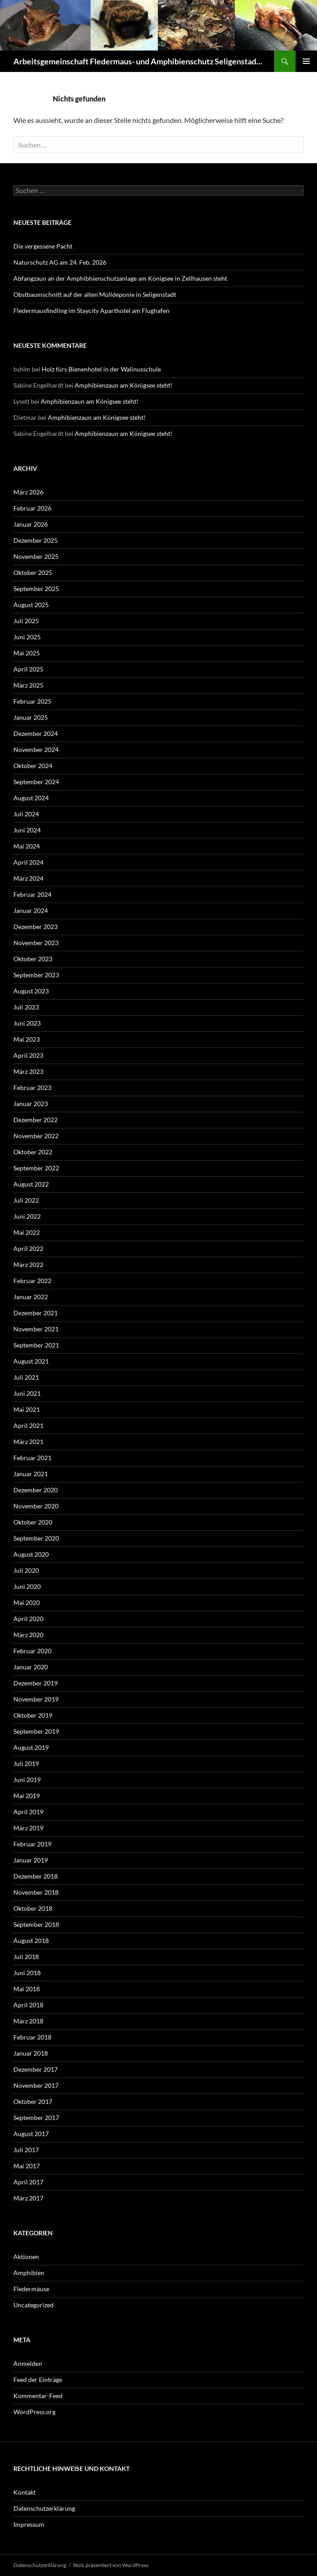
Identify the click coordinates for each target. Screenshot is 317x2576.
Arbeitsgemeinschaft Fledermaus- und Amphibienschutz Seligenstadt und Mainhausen (139, 61)
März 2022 (28, 1264)
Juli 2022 (26, 1200)
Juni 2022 (27, 1216)
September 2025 (36, 588)
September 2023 (36, 975)
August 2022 (31, 1184)
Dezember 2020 (35, 1490)
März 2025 (28, 685)
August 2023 (31, 991)
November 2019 (36, 1699)
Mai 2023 (26, 1039)
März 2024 (28, 878)
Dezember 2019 (35, 1683)
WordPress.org (34, 2412)
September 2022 (36, 1168)
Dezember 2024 (35, 733)
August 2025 (31, 604)
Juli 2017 (26, 2150)
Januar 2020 (30, 1667)
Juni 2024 (27, 830)
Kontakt (24, 2492)
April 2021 (28, 1425)
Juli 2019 (26, 1763)
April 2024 (28, 862)
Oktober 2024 (32, 765)
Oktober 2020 (32, 1522)
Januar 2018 (30, 2053)
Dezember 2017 (35, 2069)
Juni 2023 (27, 1023)
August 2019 (31, 1747)
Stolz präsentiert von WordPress (110, 2565)
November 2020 (36, 1506)
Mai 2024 (26, 846)
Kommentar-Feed (38, 2395)
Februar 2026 (32, 508)
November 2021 (36, 1329)
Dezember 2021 (35, 1313)
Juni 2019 (27, 1779)
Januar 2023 (30, 1103)
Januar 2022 (30, 1297)
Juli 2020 (26, 1570)
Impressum (28, 2524)
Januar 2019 (30, 1860)
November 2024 (36, 749)
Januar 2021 (30, 1474)
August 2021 (31, 1361)
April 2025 (28, 669)
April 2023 (28, 1055)
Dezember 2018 (35, 1876)
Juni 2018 (27, 1972)
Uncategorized (33, 2305)
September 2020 (36, 1538)
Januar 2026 (30, 524)
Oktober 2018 (32, 1908)
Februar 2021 (32, 1457)
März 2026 (28, 492)
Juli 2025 (26, 621)
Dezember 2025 (35, 540)
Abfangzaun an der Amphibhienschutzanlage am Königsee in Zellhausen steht (120, 278)
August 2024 (31, 798)
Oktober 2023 (32, 959)
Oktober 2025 (32, 572)
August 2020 (31, 1554)
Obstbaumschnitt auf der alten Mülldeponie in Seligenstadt (94, 294)
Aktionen (26, 2256)
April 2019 (28, 1812)
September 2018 (36, 1924)
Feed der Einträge (37, 2379)
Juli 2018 (26, 1956)
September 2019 (36, 1731)
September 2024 (36, 781)
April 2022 (28, 1248)
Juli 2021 (26, 1377)
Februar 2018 (32, 2037)
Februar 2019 (32, 1844)
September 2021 (36, 1345)
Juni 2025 (27, 637)
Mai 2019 (26, 1795)
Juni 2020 (27, 1586)
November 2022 (36, 1136)
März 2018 (28, 2021)
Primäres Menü (306, 61)
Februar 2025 (32, 701)
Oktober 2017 (32, 2101)
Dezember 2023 (35, 926)
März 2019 (28, 1828)
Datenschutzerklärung (44, 2508)
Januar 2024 (30, 910)
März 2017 (28, 2198)
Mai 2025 (26, 653)
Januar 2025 (30, 717)
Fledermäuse (31, 2289)
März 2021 (28, 1441)
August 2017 (31, 2133)
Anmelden (27, 2363)
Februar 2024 (32, 894)
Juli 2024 (26, 814)
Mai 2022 (26, 1232)
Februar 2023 (32, 1087)
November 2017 (36, 2085)
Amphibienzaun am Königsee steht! (124, 385)
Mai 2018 (26, 1989)
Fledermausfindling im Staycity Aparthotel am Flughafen (91, 310)
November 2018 (36, 1892)
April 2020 (28, 1618)
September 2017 (36, 2117)
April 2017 (28, 2182)
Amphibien (28, 2272)
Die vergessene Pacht (42, 246)
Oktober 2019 (32, 1715)
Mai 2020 (26, 1602)
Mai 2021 (26, 1409)
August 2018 (31, 1940)
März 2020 (28, 1635)
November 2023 (36, 942)
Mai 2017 (26, 2166)
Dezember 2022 (35, 1119)
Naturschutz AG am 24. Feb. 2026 (59, 262)
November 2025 (36, 556)
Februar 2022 (32, 1280)
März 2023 (28, 1071)
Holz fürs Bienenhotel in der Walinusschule (101, 369)
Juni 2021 (27, 1393)
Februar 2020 (32, 1651)
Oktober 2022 (32, 1152)
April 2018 (28, 2005)
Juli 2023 (26, 1007)
